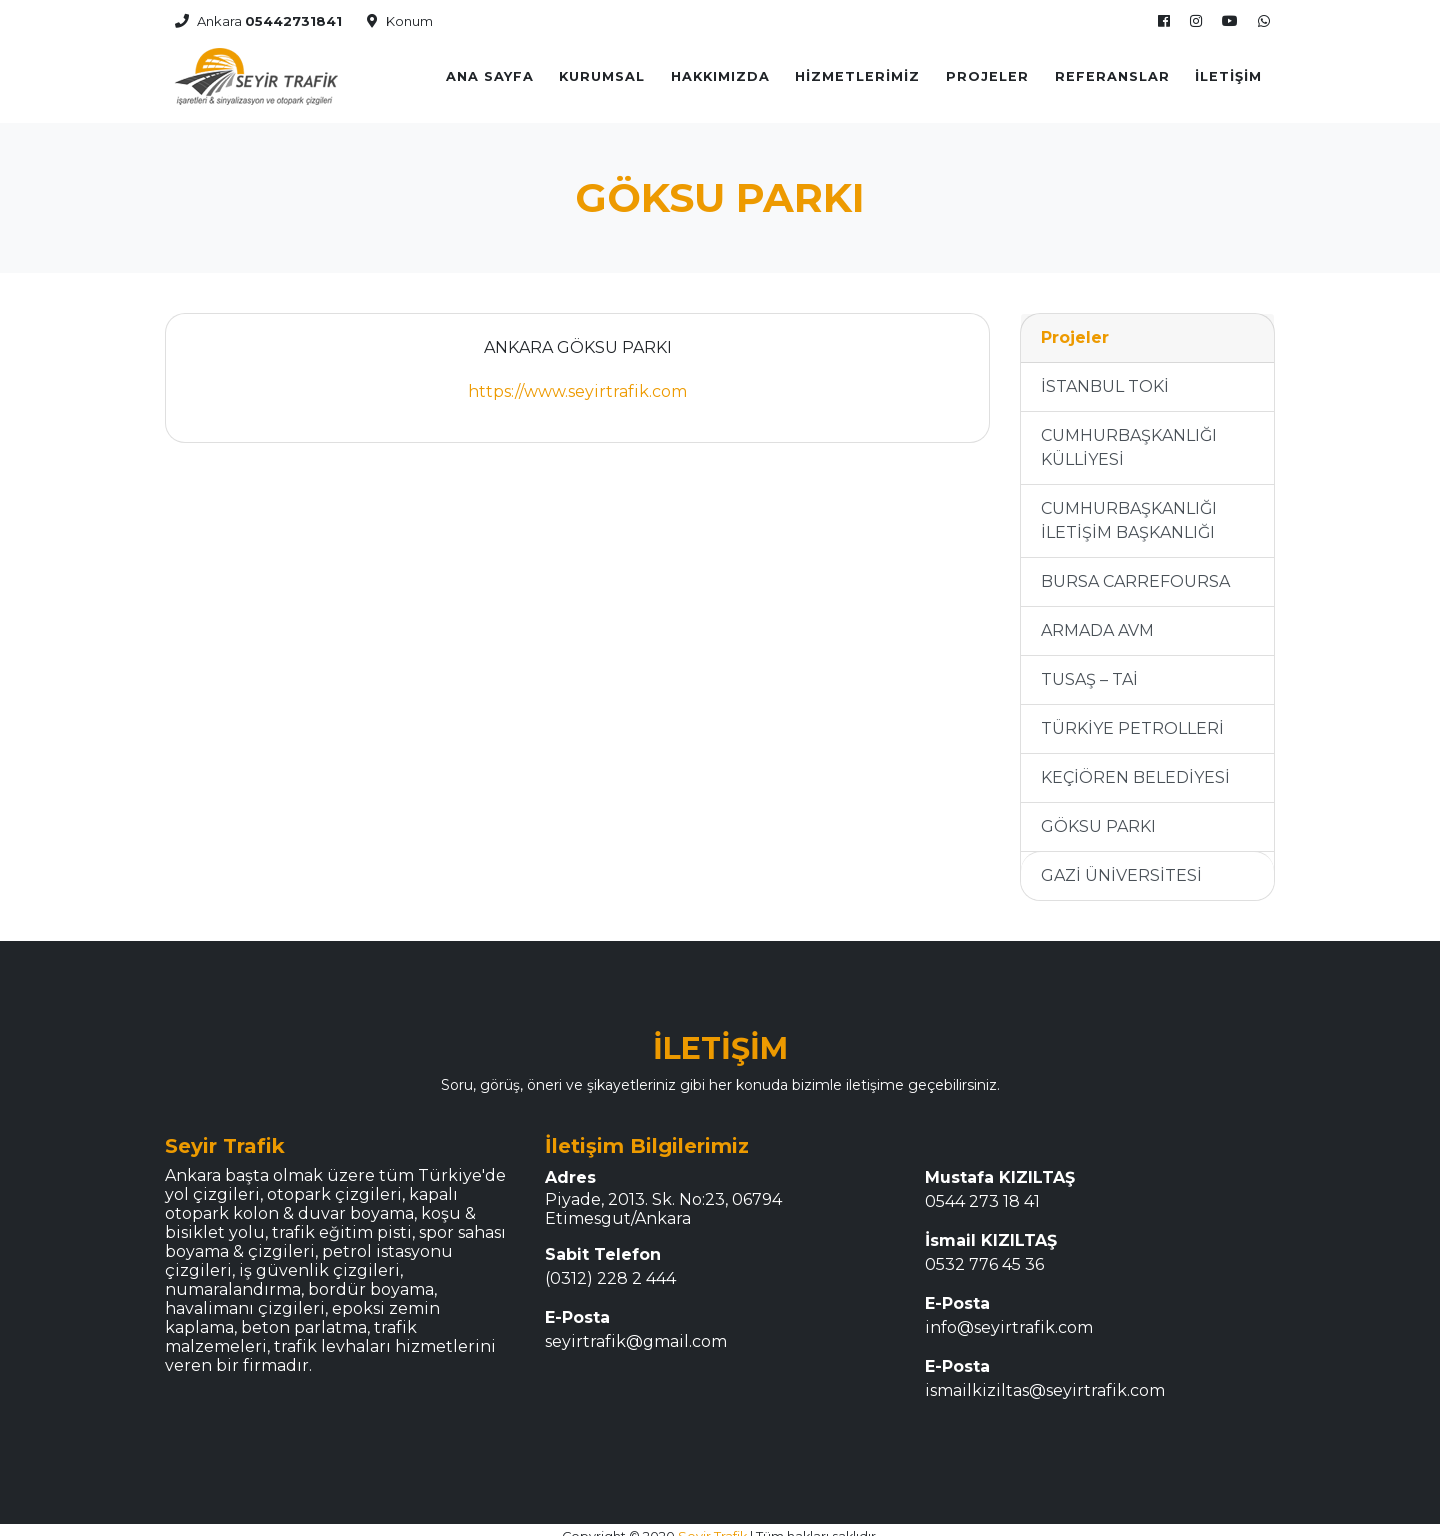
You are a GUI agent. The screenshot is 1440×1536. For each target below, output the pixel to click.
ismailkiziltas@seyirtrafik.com (1045, 1378)
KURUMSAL (602, 70)
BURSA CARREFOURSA (1135, 569)
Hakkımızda (720, 70)
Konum (400, 15)
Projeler (987, 70)
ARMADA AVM (1097, 618)
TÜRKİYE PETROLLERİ (1132, 716)
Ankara (258, 15)
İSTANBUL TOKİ (1105, 374)
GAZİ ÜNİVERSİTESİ (1121, 863)
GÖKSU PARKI (1098, 814)
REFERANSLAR (1112, 70)
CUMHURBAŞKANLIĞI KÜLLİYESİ (1129, 435)
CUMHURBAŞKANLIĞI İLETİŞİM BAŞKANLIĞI (1129, 508)
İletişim (1228, 70)
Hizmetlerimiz (857, 70)
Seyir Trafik (712, 1524)
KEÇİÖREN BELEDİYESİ (1135, 765)
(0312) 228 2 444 (610, 1266)
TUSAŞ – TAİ (1089, 667)
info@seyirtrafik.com (1009, 1315)
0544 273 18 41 (982, 1189)
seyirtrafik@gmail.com (636, 1329)
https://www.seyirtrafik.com (577, 379)
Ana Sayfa (490, 70)
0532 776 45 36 (984, 1252)
